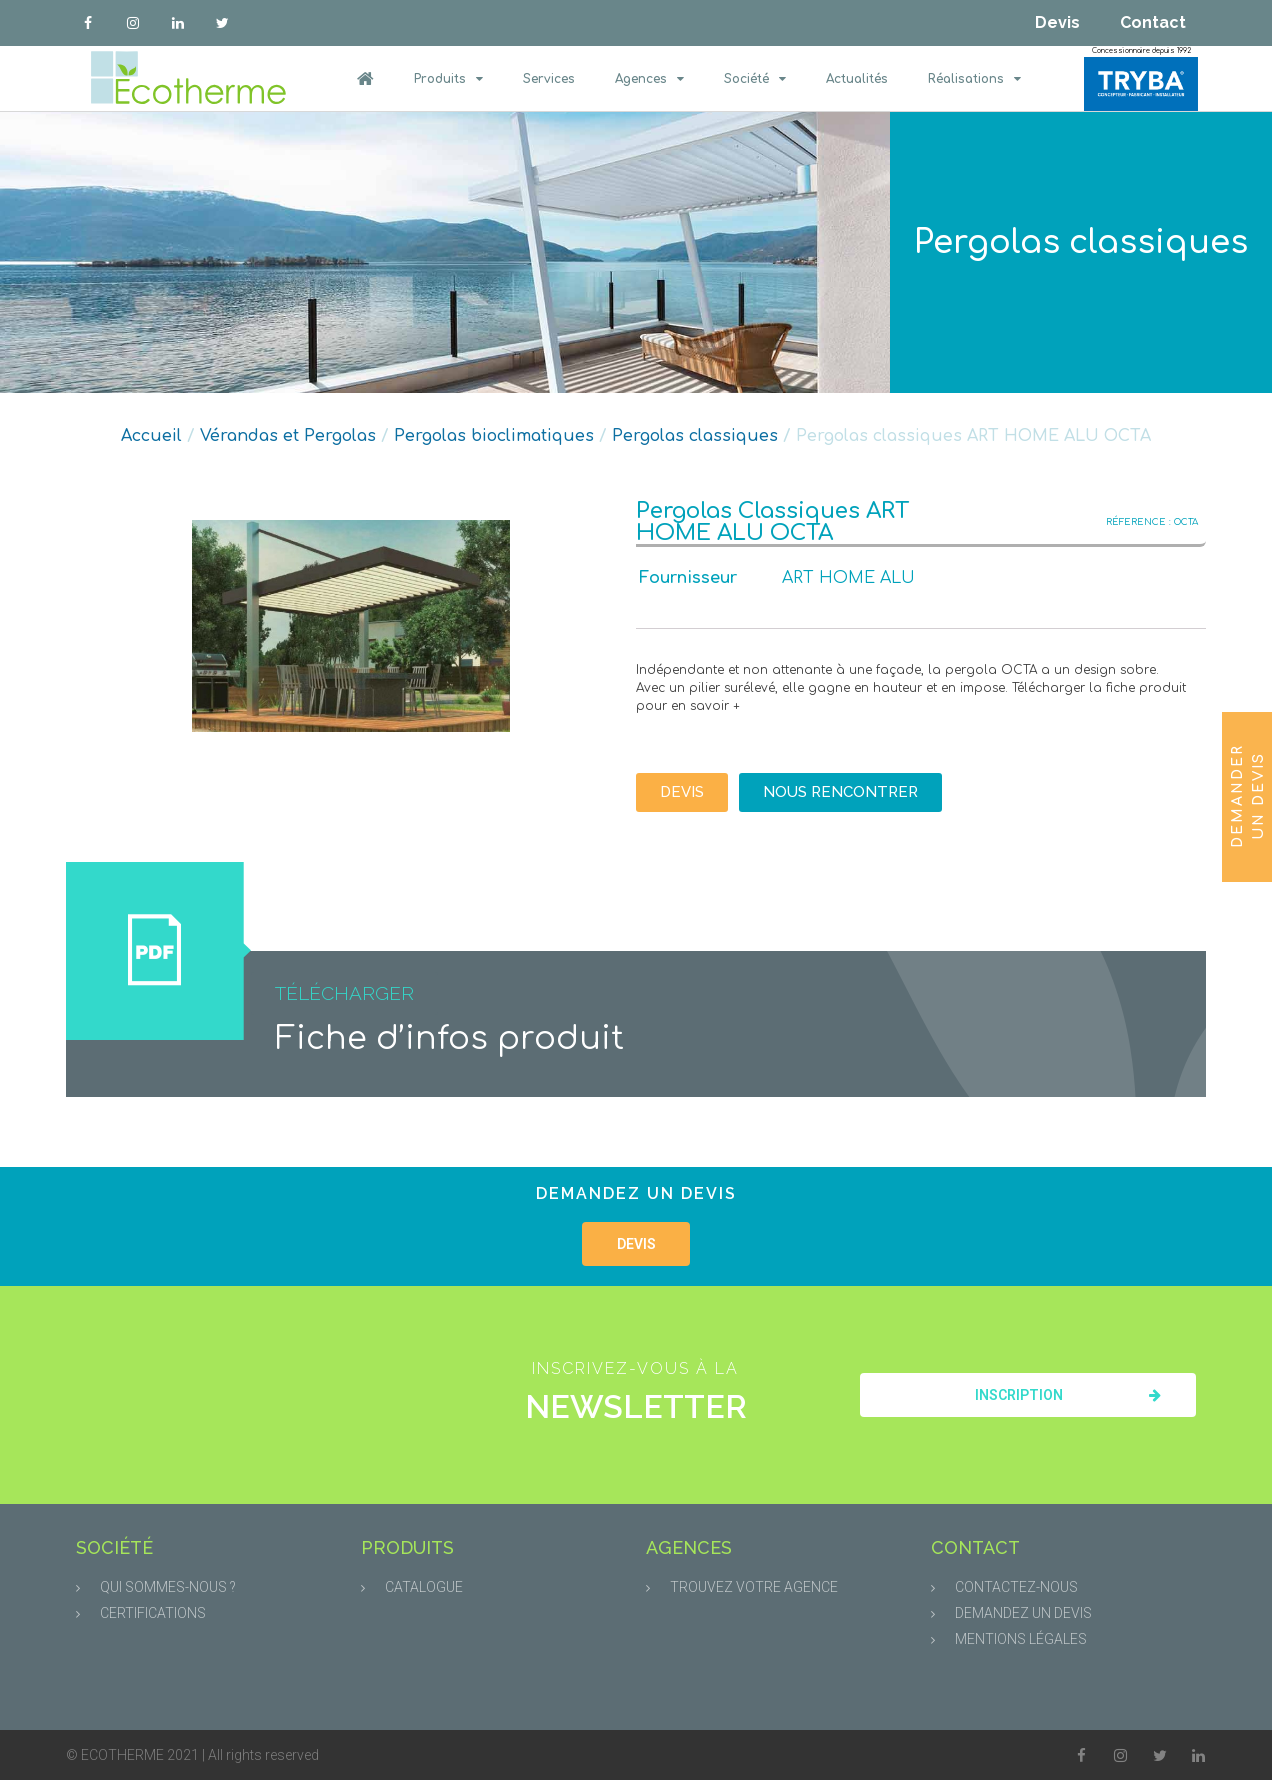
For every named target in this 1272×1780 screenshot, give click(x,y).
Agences (649, 79)
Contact (1153, 22)
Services (549, 79)
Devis (1057, 22)
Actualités (857, 79)
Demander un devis (1248, 796)
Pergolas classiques (1081, 242)
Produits (448, 79)
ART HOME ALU (848, 578)
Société (755, 79)
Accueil (151, 436)
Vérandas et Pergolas (288, 436)
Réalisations (974, 79)
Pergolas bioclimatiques (494, 436)
